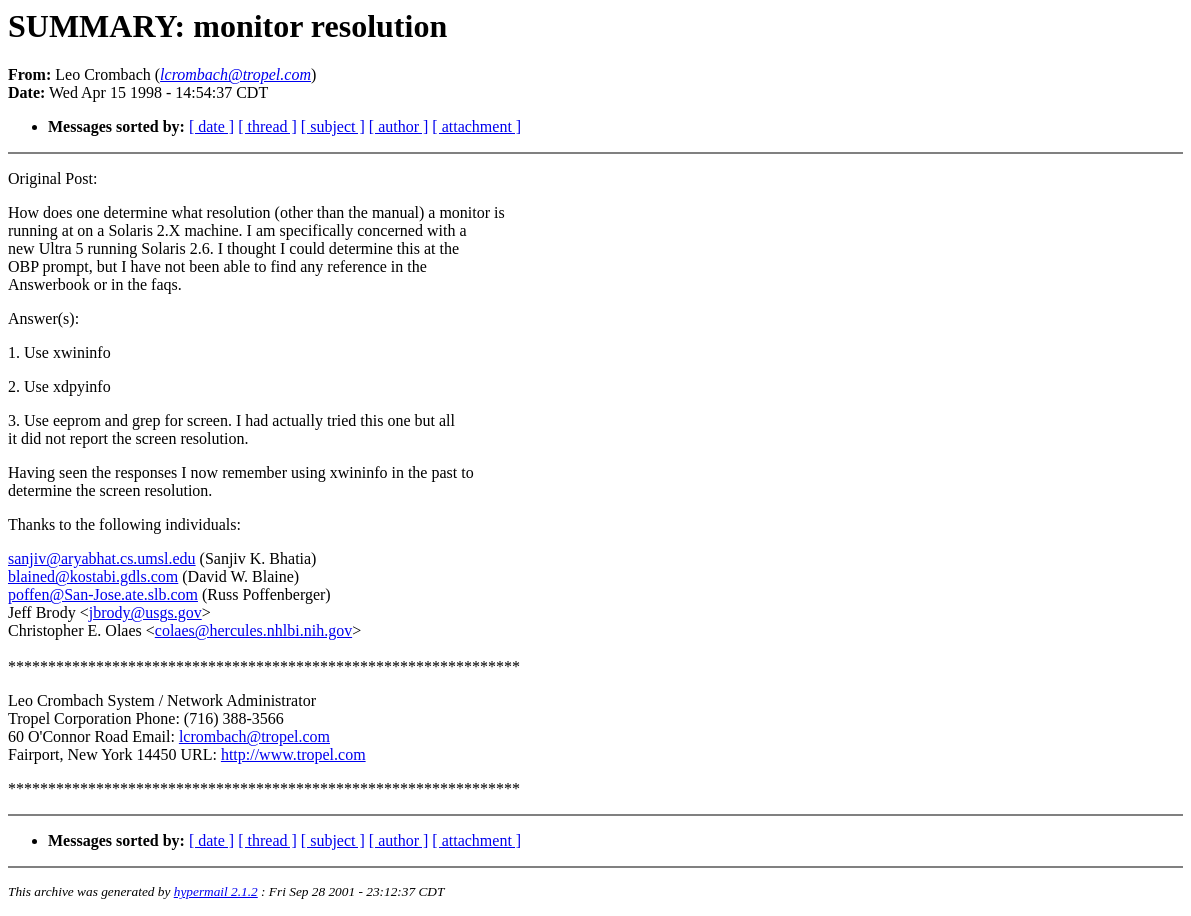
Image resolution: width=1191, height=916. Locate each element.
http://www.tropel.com (293, 754)
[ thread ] (267, 126)
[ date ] (211, 126)
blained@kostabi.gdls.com (93, 576)
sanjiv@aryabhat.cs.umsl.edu (102, 558)
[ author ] (399, 126)
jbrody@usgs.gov (145, 612)
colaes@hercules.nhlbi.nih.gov (253, 630)
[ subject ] (333, 126)
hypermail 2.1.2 (216, 891)
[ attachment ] (476, 126)
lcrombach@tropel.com (254, 736)
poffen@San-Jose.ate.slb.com (103, 594)
